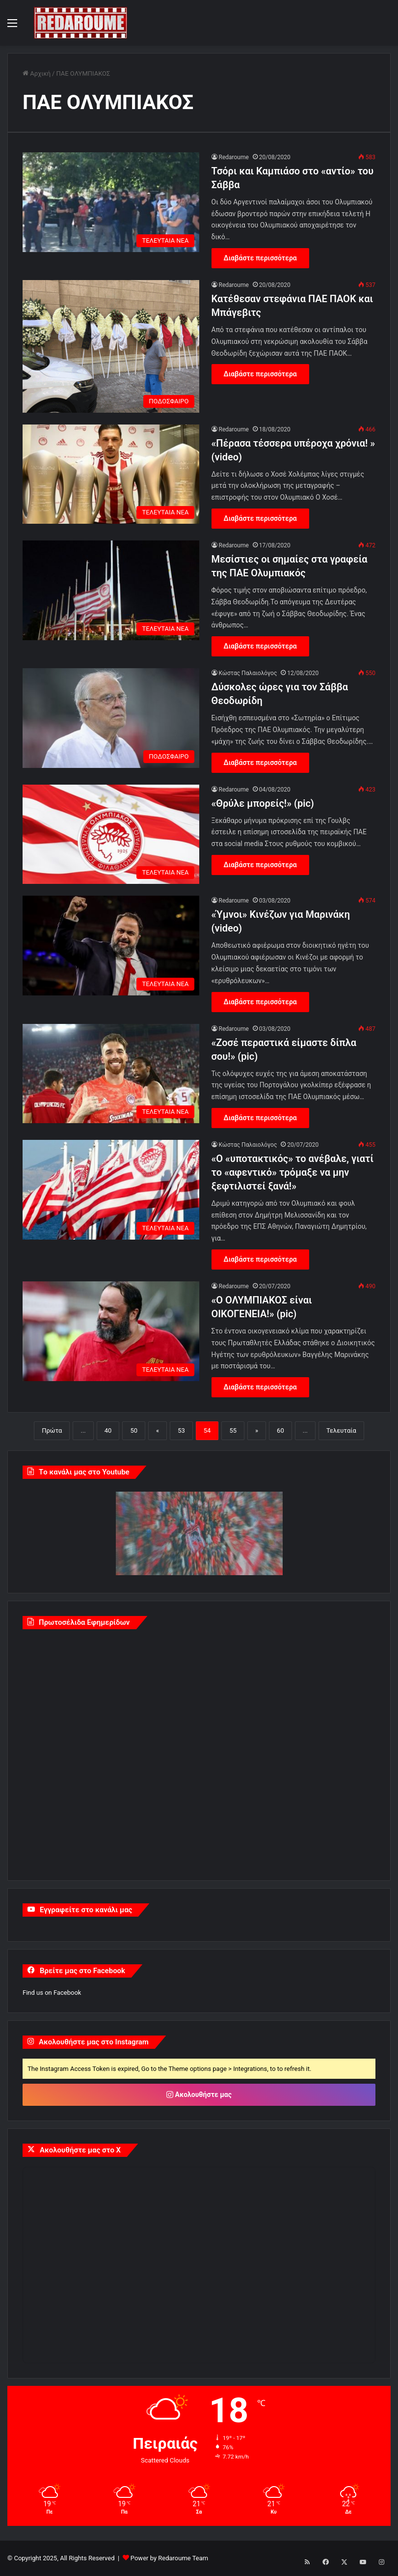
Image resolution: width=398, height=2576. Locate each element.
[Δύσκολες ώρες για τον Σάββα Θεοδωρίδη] (111, 718)
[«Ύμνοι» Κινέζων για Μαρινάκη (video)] (111, 945)
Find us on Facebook (52, 1992)
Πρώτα (52, 1430)
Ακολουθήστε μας (199, 2094)
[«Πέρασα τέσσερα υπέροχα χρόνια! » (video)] (111, 474)
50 (133, 1430)
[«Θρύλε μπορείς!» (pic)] (111, 834)
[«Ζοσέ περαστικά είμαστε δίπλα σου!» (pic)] (111, 1074)
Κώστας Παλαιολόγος (248, 673)
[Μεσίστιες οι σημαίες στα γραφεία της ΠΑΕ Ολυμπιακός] (111, 590)
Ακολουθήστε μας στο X (80, 2150)
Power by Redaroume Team (169, 2558)
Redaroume (234, 157)
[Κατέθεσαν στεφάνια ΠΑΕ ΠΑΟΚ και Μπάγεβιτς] (111, 346)
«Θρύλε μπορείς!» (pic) (263, 803)
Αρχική (37, 73)
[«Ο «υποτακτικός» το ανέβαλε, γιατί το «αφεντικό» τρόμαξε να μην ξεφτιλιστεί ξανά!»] (111, 1190)
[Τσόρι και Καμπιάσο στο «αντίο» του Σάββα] (111, 202)
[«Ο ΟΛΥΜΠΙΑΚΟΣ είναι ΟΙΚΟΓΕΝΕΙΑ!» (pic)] (111, 1331)
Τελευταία (341, 1430)
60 (280, 1430)
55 (233, 1430)
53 (181, 1430)
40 (108, 1430)
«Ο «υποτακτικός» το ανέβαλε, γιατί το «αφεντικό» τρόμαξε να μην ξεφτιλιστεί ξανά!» (293, 1172)
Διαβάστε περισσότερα (260, 258)
